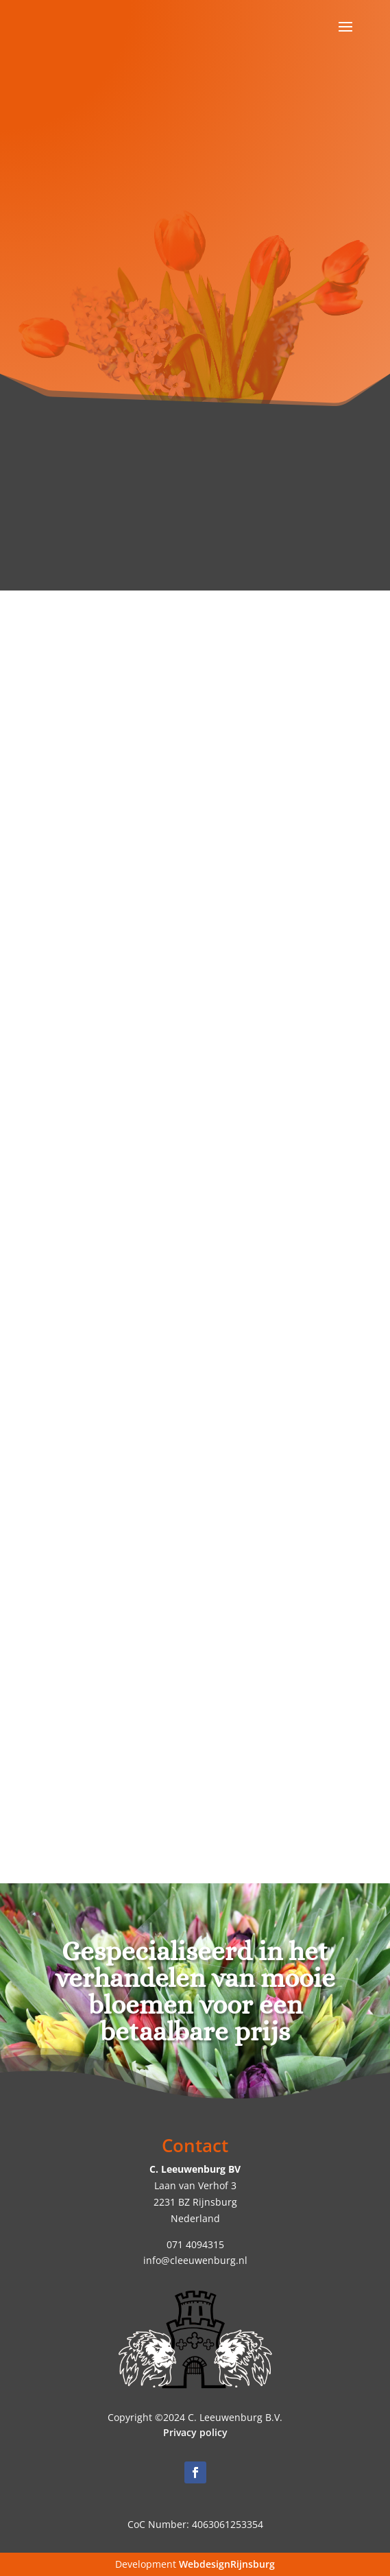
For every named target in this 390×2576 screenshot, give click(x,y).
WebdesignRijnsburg (227, 2564)
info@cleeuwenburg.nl (195, 2260)
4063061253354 (227, 2524)
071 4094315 (195, 2244)
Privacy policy (195, 2432)
